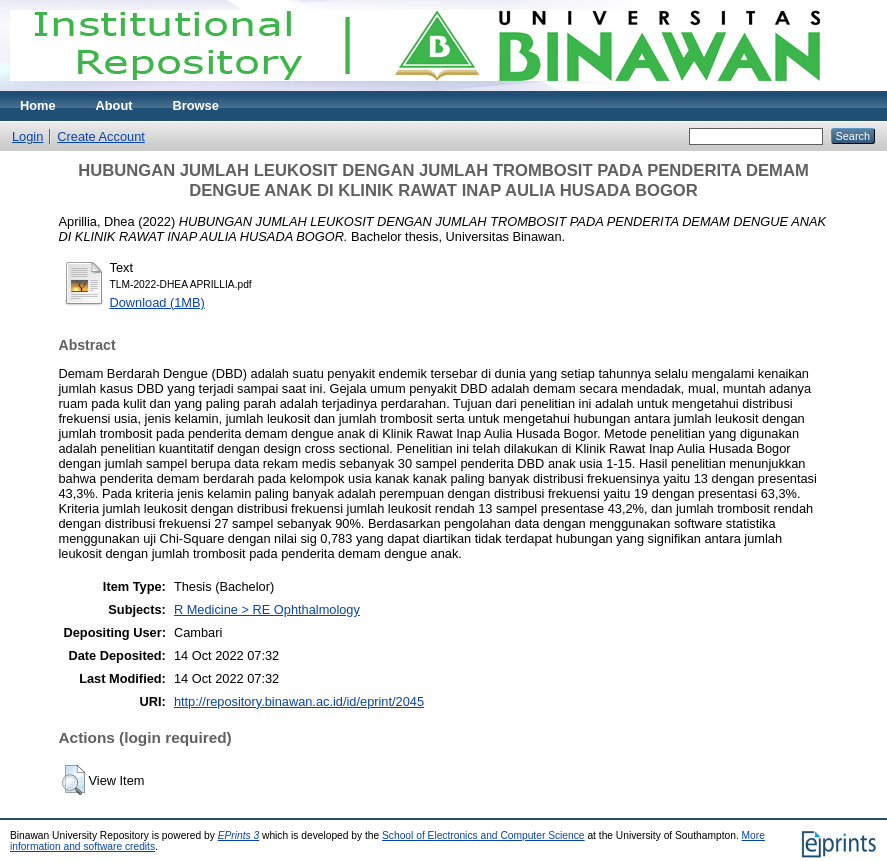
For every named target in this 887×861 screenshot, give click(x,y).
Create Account (101, 136)
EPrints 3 (239, 835)
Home (38, 105)
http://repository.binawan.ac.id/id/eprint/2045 (299, 701)
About (114, 105)
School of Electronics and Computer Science (483, 835)
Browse (196, 105)
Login (27, 136)
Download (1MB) (157, 302)
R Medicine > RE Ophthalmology (267, 609)
